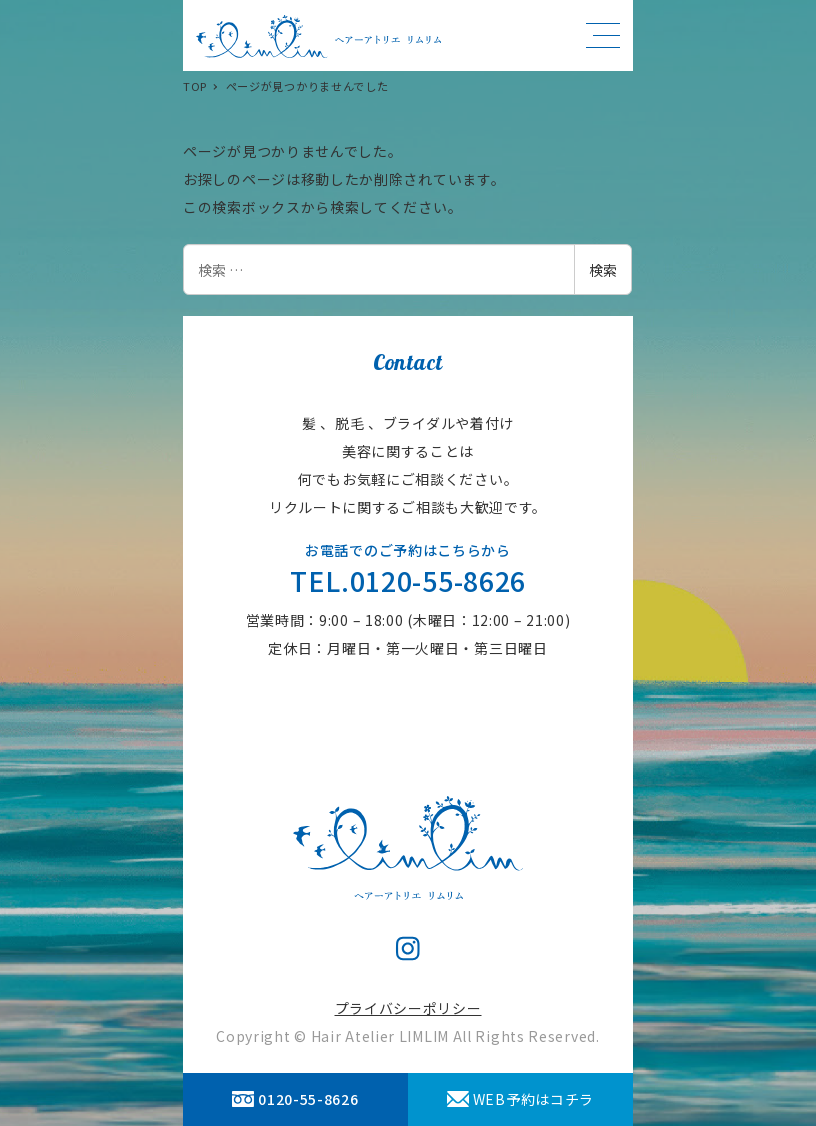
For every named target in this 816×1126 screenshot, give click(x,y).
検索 (603, 270)
